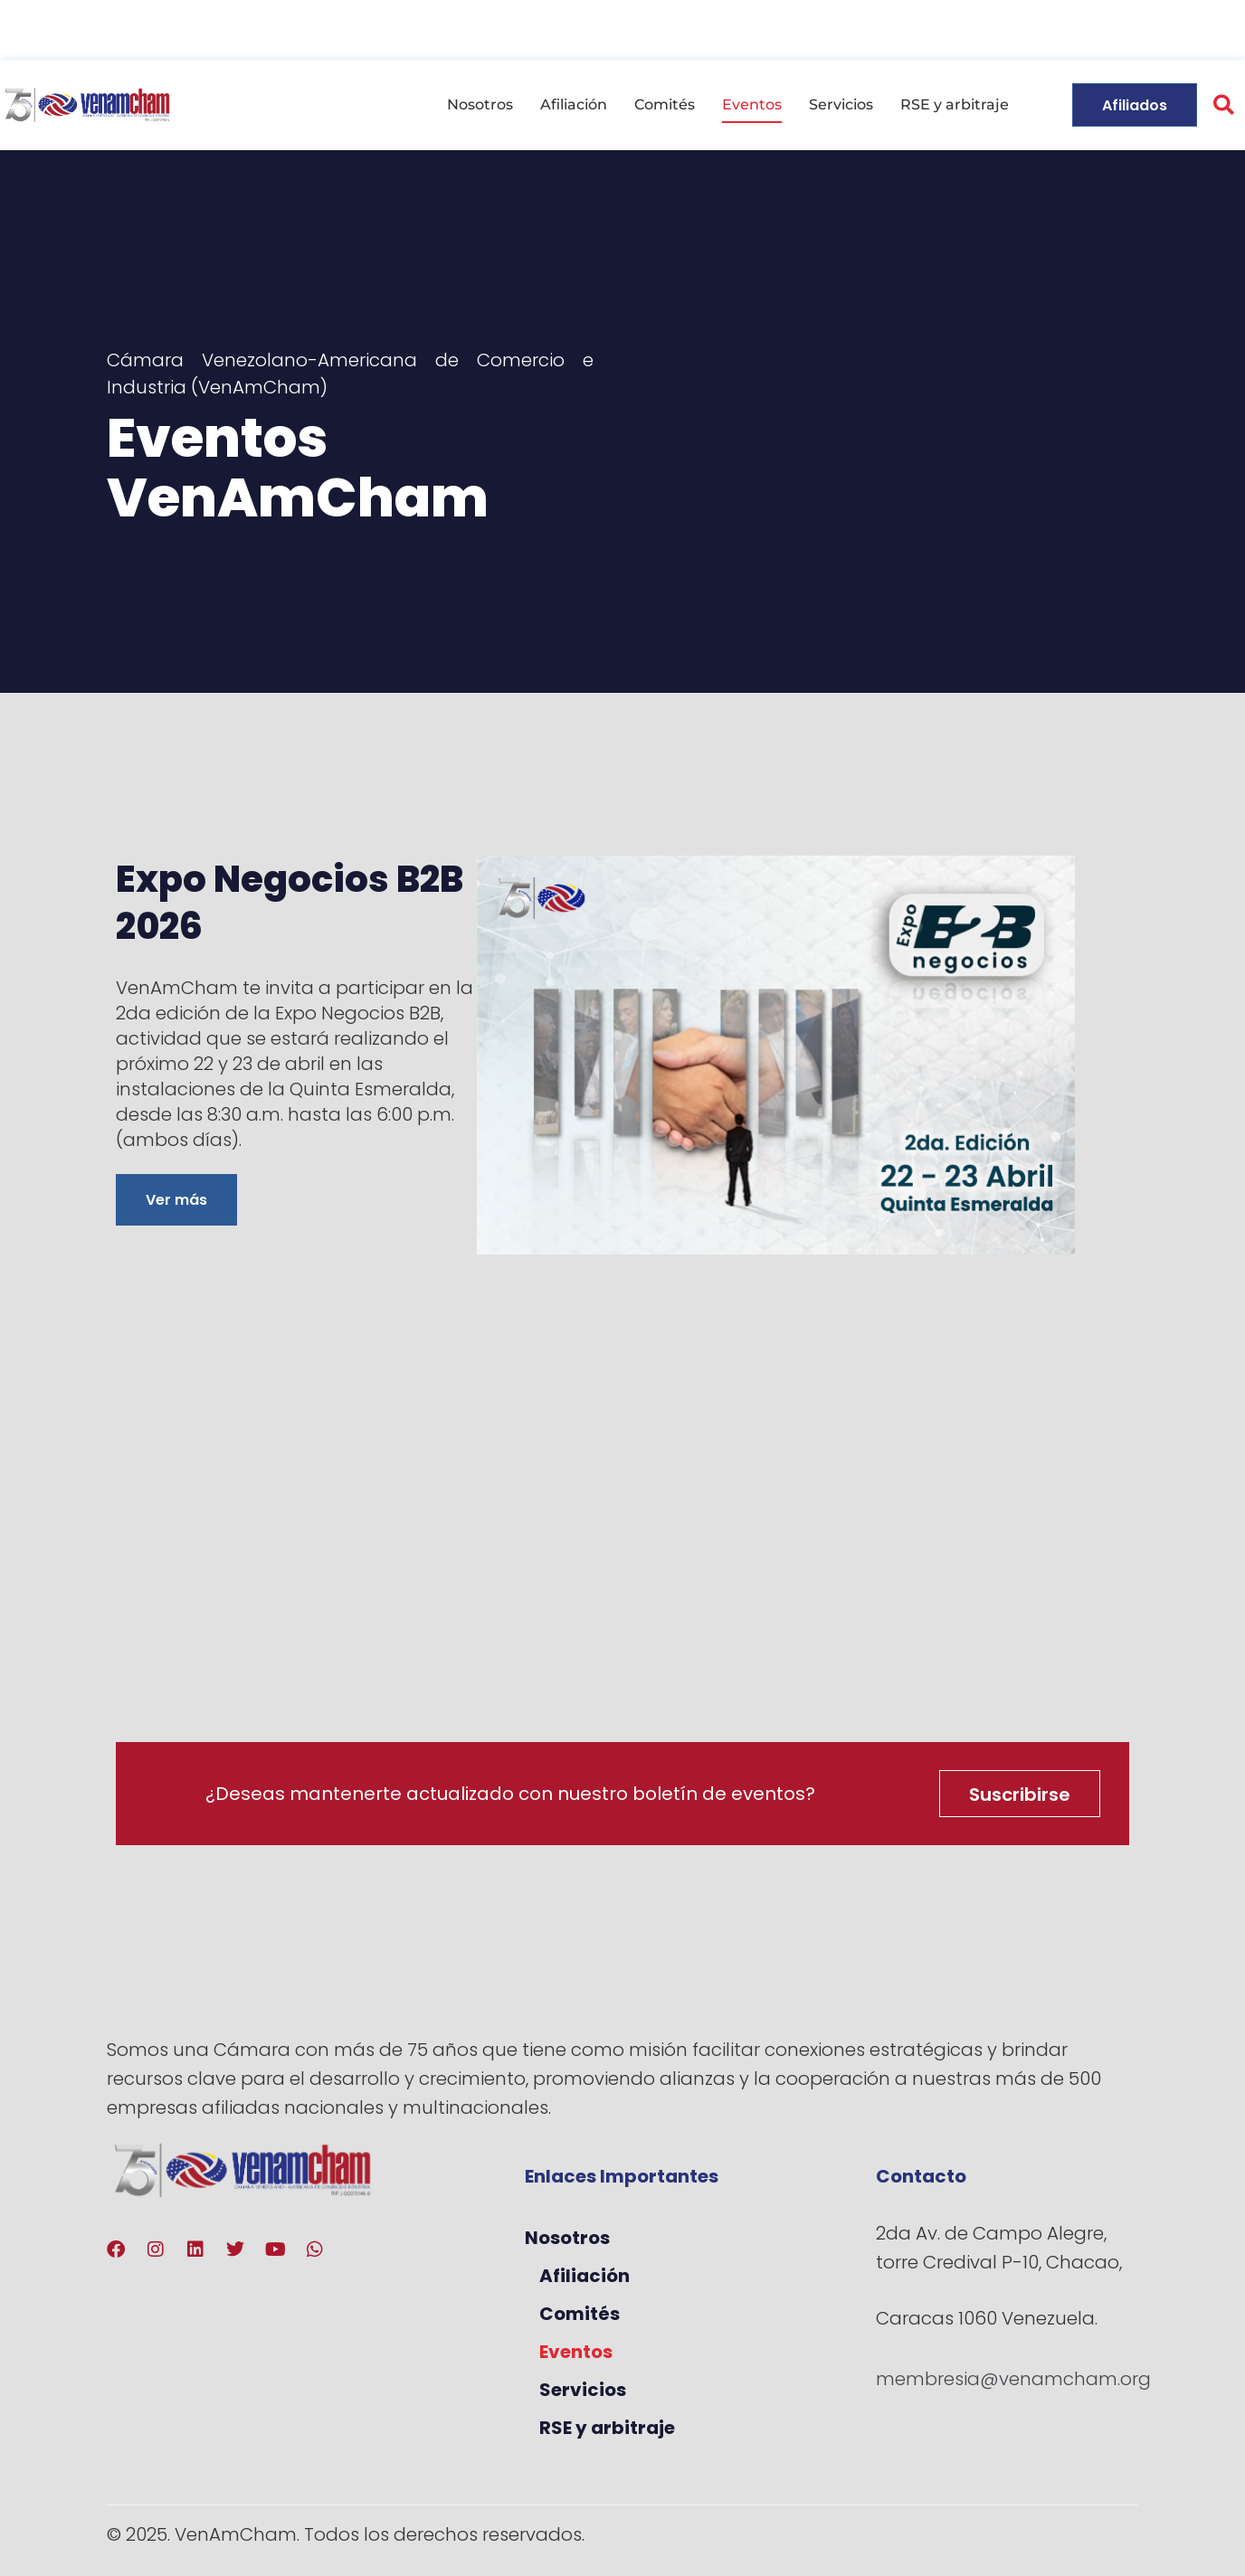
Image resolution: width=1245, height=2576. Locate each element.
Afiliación (573, 104)
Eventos (752, 104)
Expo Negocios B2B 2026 (289, 903)
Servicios (841, 104)
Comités (664, 104)
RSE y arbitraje (954, 104)
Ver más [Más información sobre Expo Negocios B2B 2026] (176, 1199)
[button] (1223, 105)
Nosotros (480, 104)
